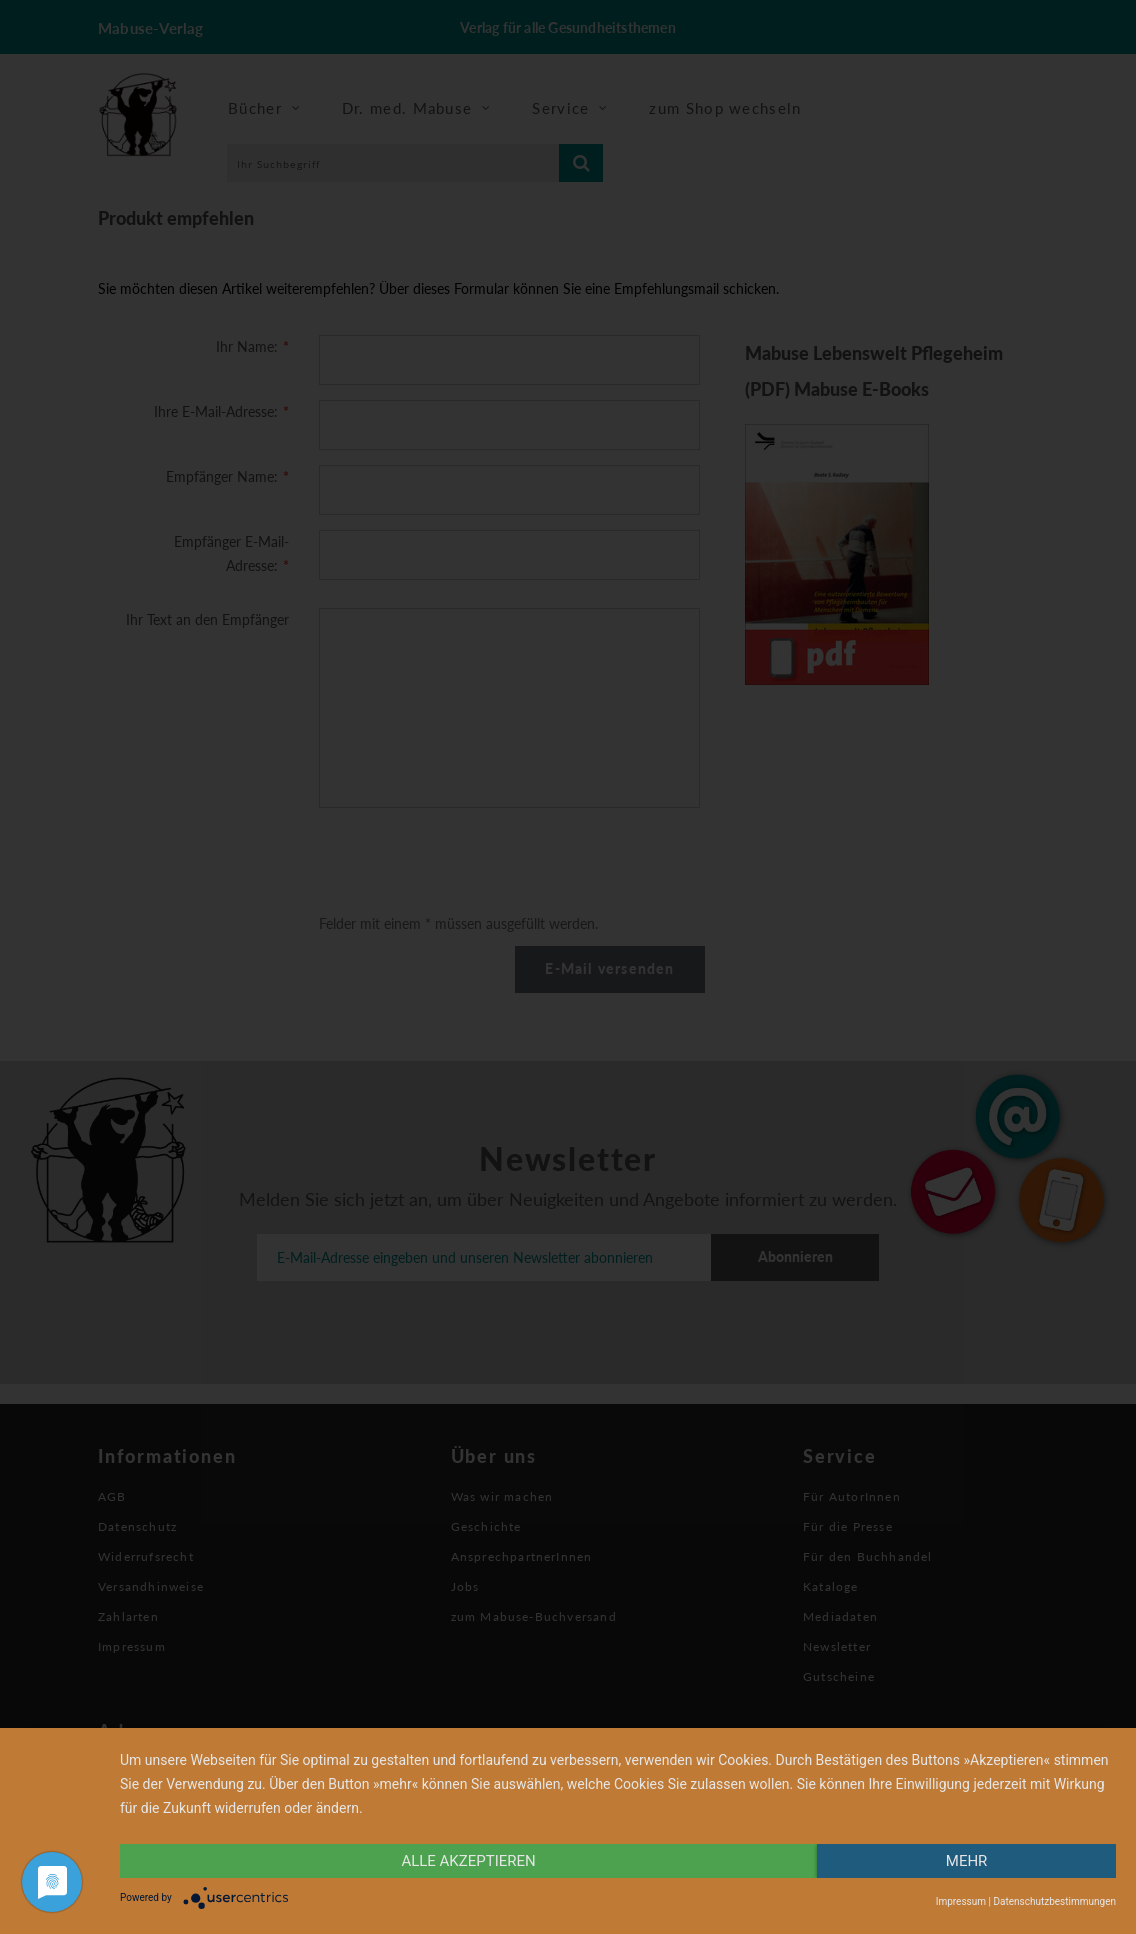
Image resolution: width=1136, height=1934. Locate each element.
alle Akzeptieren (468, 1861)
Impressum (961, 1901)
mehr (967, 1861)
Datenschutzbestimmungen (1054, 1901)
